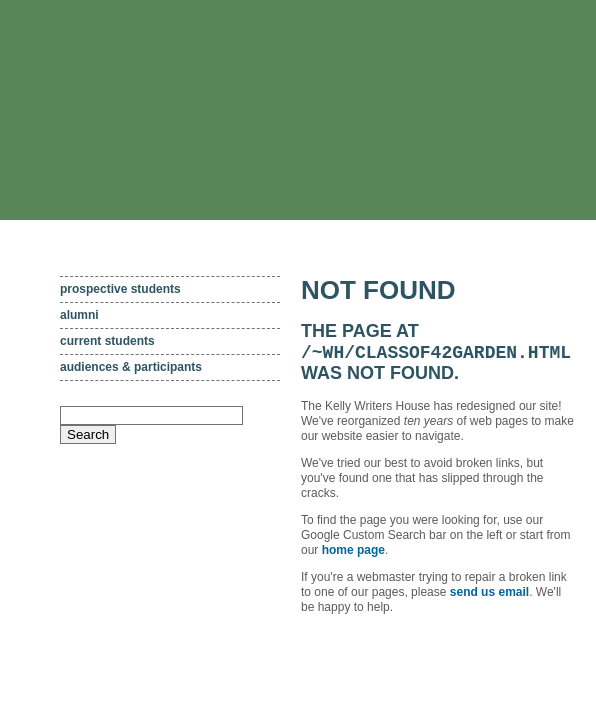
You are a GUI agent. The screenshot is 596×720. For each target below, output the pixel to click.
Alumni (79, 315)
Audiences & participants (131, 367)
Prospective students (120, 289)
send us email (489, 595)
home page (353, 553)
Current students (107, 341)
